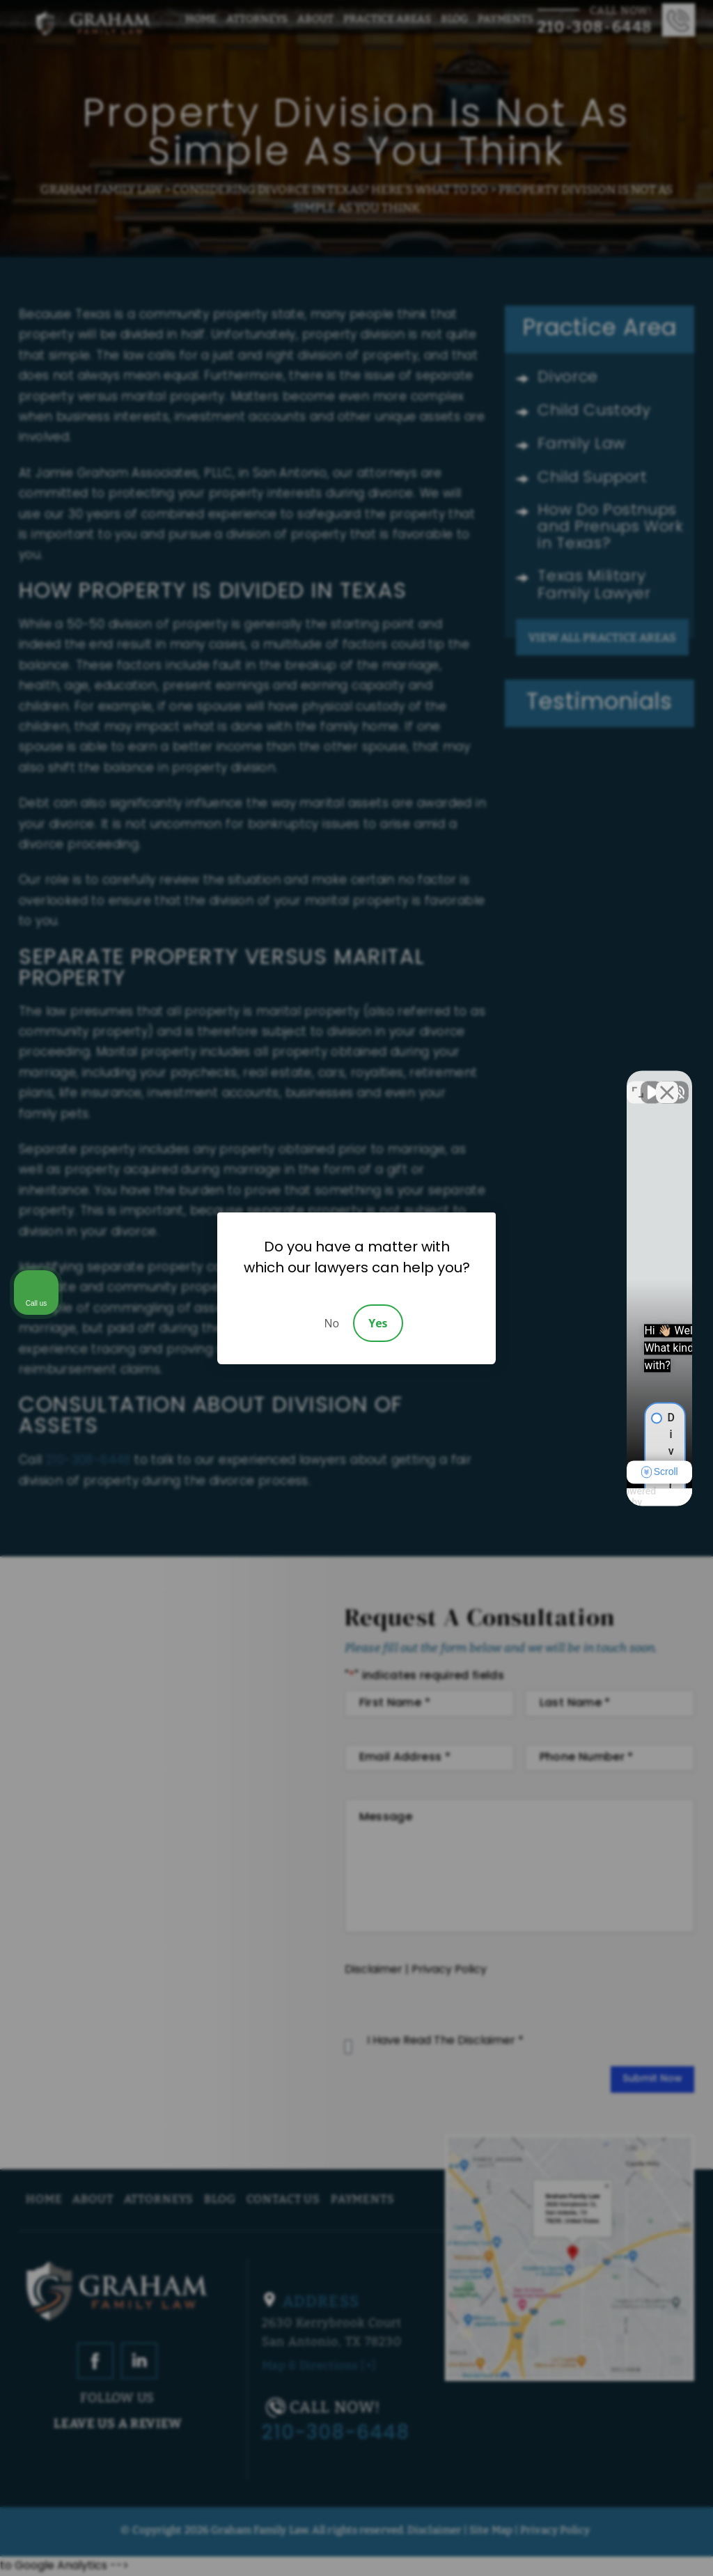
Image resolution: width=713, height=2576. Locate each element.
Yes (377, 1323)
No (331, 1323)
